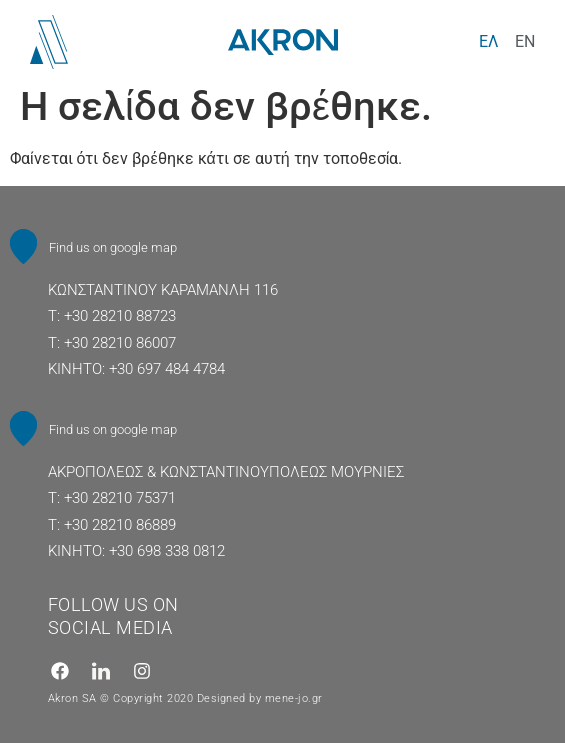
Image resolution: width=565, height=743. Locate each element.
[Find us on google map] (23, 246)
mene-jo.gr (294, 698)
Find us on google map (113, 247)
